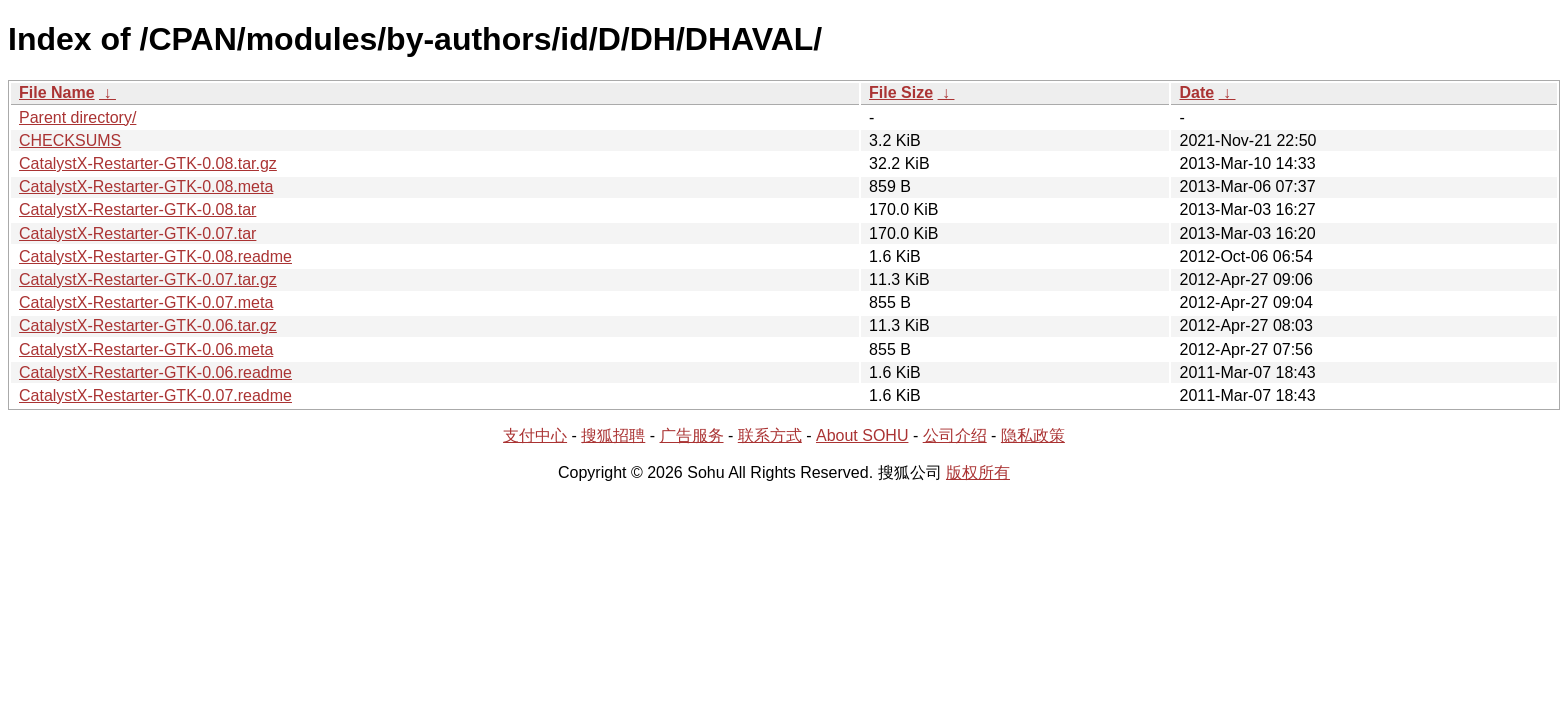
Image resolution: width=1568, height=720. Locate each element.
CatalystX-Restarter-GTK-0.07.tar (137, 233)
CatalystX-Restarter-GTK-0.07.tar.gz (148, 279)
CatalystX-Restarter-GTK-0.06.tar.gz (148, 325)
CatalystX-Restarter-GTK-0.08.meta (146, 186)
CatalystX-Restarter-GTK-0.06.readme (155, 372)
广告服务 (692, 435)
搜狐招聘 (613, 435)
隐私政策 (1033, 435)
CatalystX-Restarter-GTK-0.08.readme (155, 256)
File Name (57, 92)
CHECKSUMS (70, 140)
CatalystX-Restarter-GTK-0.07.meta (146, 302)
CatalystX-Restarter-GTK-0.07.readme (155, 395)
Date (1196, 92)
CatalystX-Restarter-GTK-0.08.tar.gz (148, 163)
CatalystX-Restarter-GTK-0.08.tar (137, 209)
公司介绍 (955, 435)
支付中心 (535, 435)
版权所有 (978, 472)
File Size (901, 92)
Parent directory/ (77, 117)
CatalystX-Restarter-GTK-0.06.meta (146, 349)
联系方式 (770, 435)
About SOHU (862, 435)
